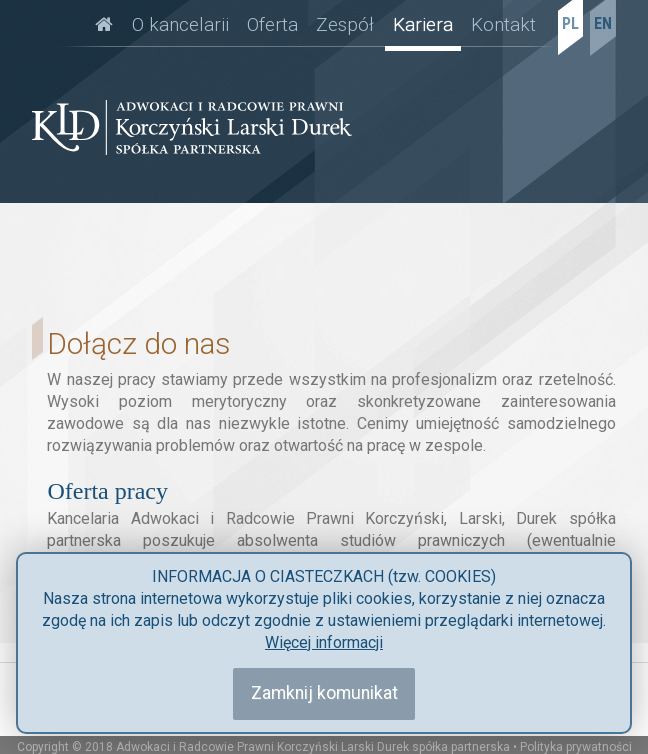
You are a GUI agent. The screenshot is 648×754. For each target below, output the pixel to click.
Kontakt (503, 24)
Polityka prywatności (576, 747)
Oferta (272, 24)
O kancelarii (180, 24)
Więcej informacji (324, 642)
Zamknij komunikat (324, 693)
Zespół (345, 24)
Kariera (423, 24)
